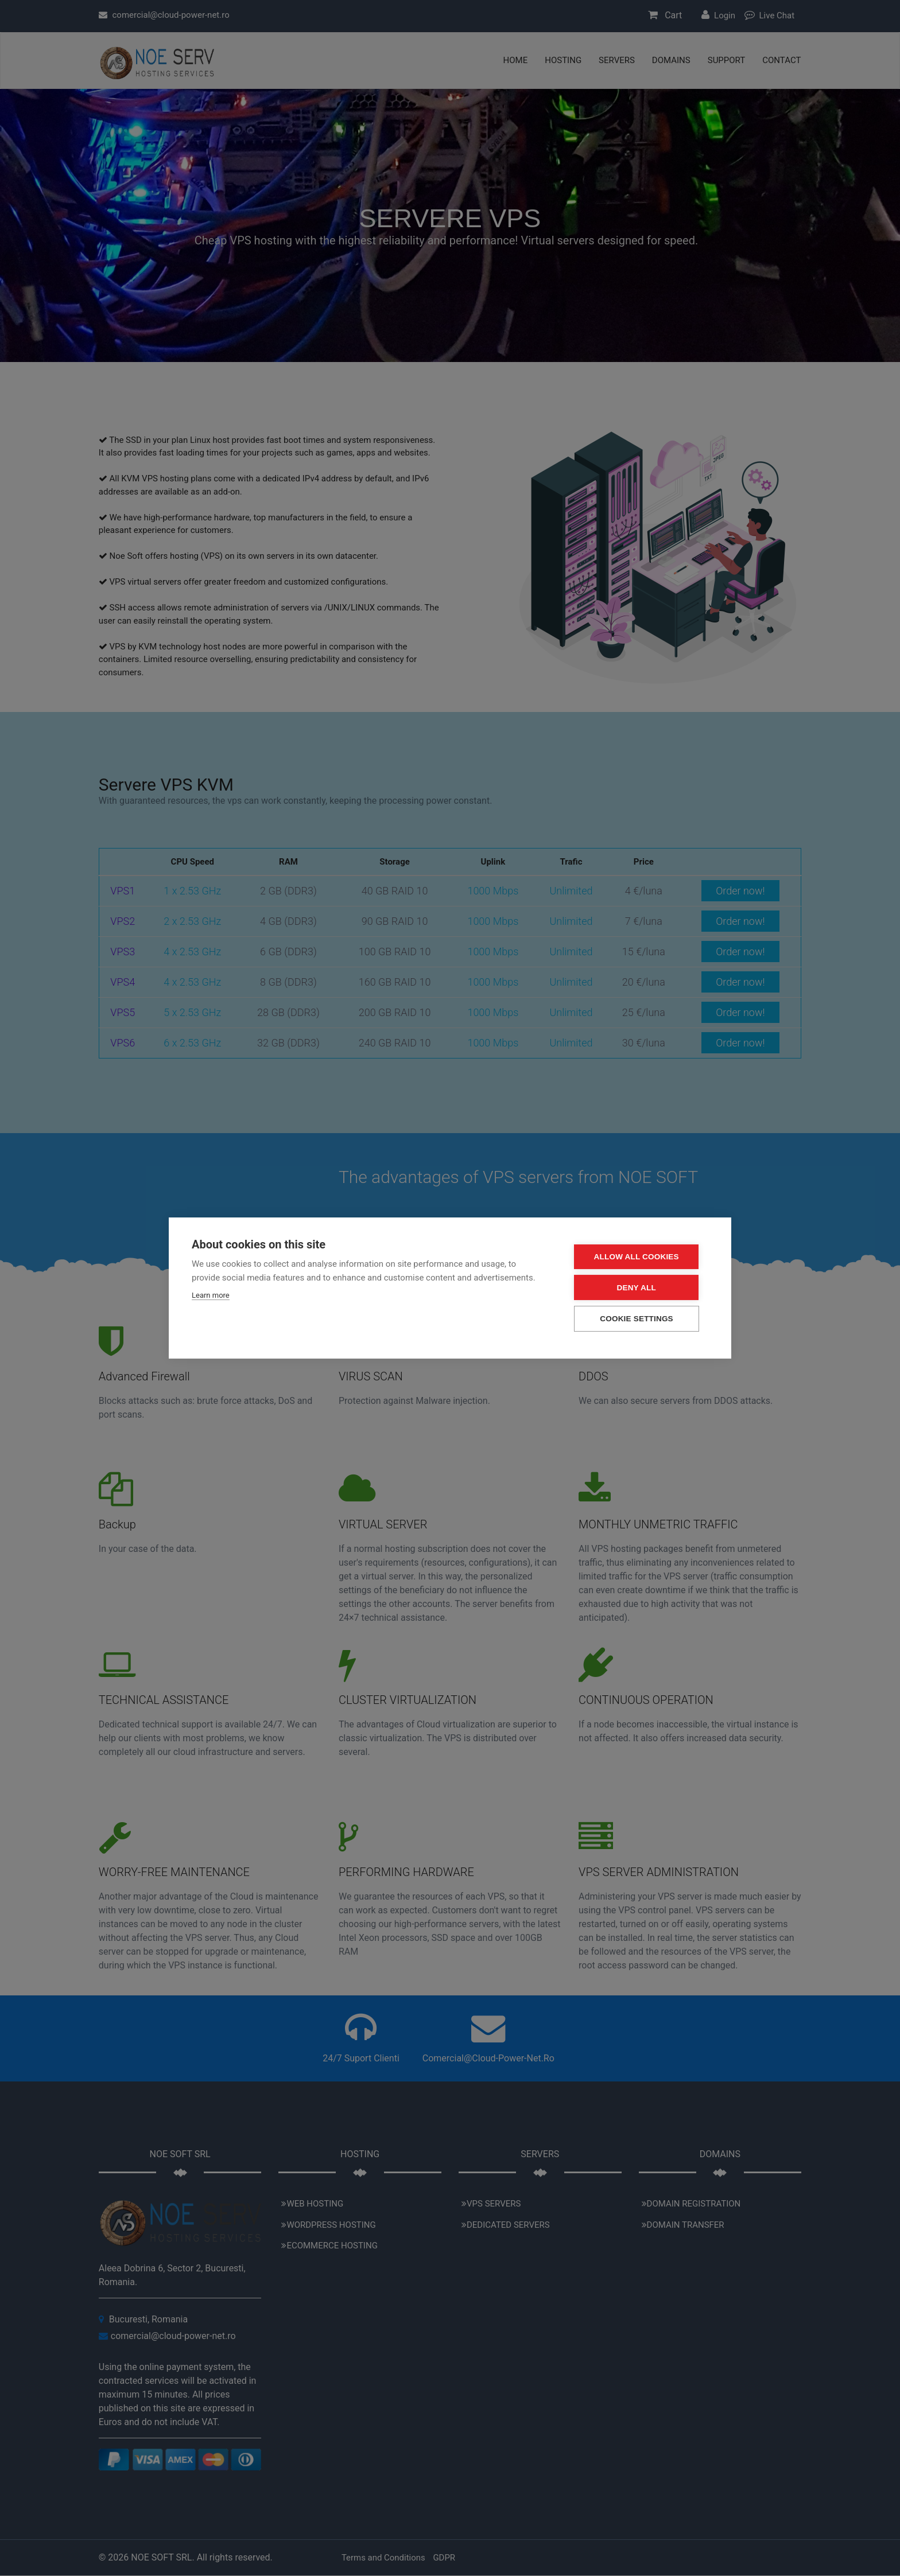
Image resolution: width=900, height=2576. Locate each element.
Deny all (638, 1287)
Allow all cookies (638, 1257)
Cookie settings (639, 1318)
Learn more (211, 1295)
